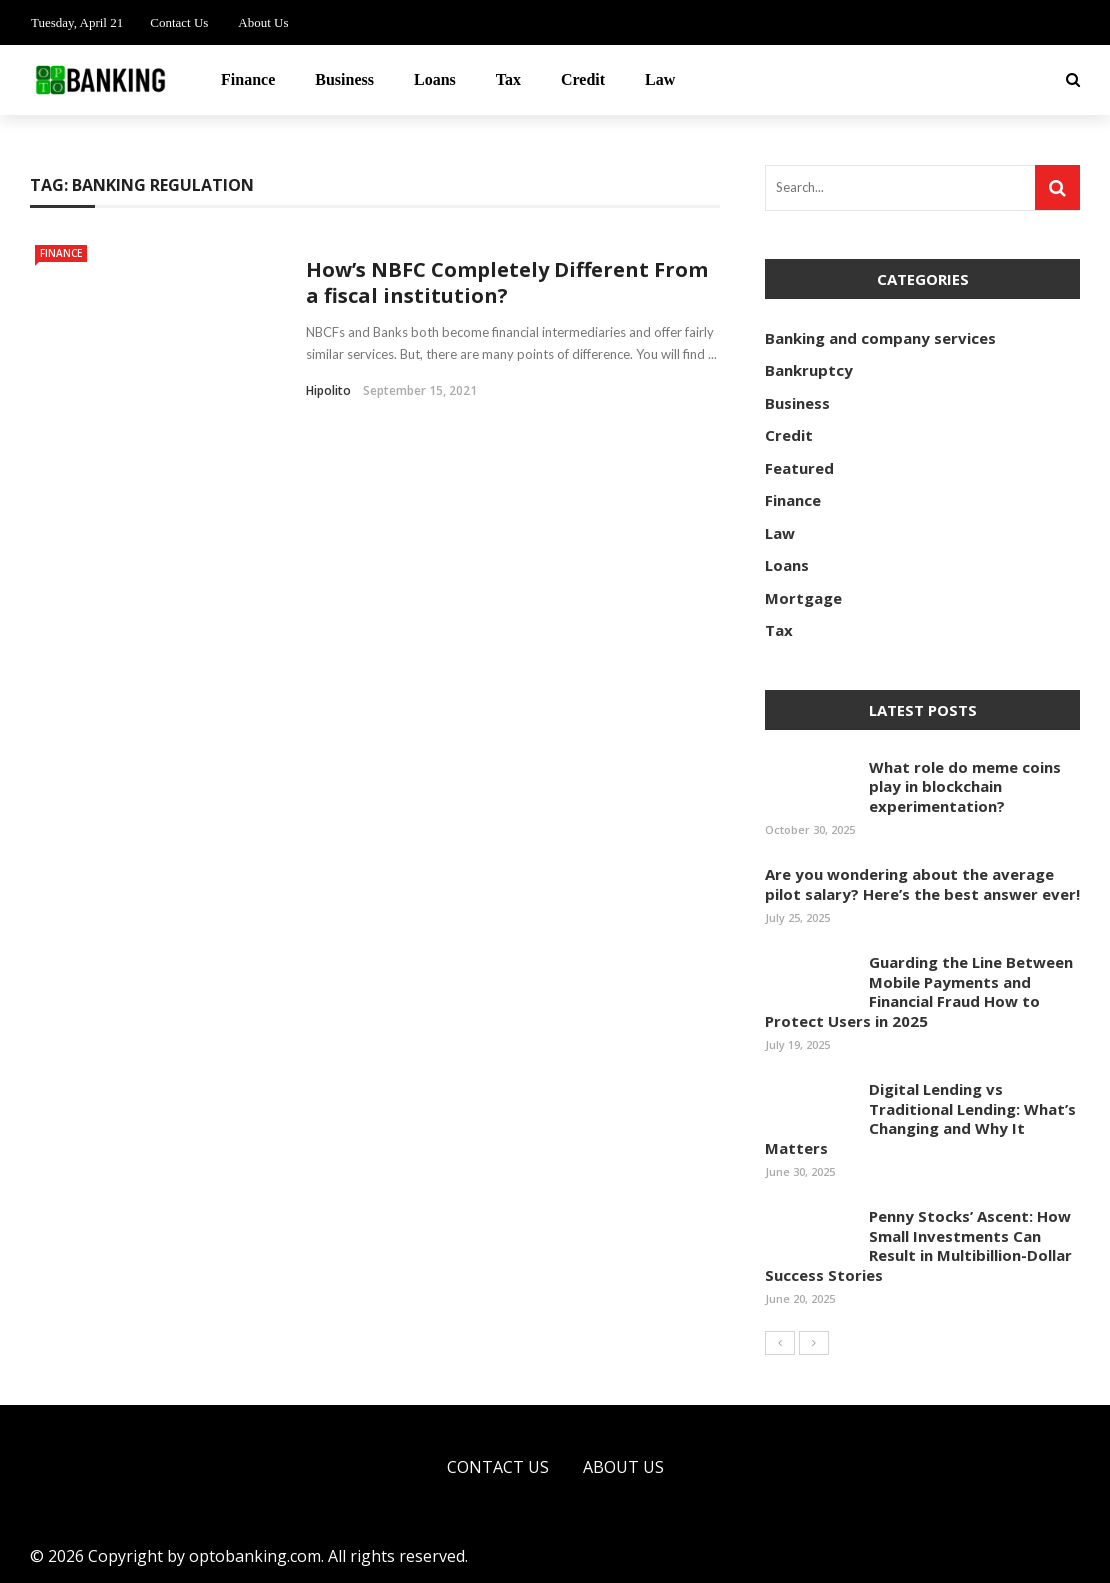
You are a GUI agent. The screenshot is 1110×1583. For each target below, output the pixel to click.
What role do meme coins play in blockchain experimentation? (965, 786)
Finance (248, 79)
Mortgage (803, 598)
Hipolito (328, 390)
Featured (799, 468)
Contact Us (179, 22)
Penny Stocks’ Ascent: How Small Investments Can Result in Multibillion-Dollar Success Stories (918, 1245)
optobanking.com (255, 1556)
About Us (263, 22)
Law (660, 79)
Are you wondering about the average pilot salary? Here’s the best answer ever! (922, 884)
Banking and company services (880, 338)
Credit (583, 79)
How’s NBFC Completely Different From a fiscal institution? (507, 282)
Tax (508, 79)
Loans (435, 79)
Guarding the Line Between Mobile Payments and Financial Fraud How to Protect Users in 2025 (919, 991)
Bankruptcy (809, 370)
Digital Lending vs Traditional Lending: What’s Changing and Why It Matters (920, 1118)
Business (344, 79)
